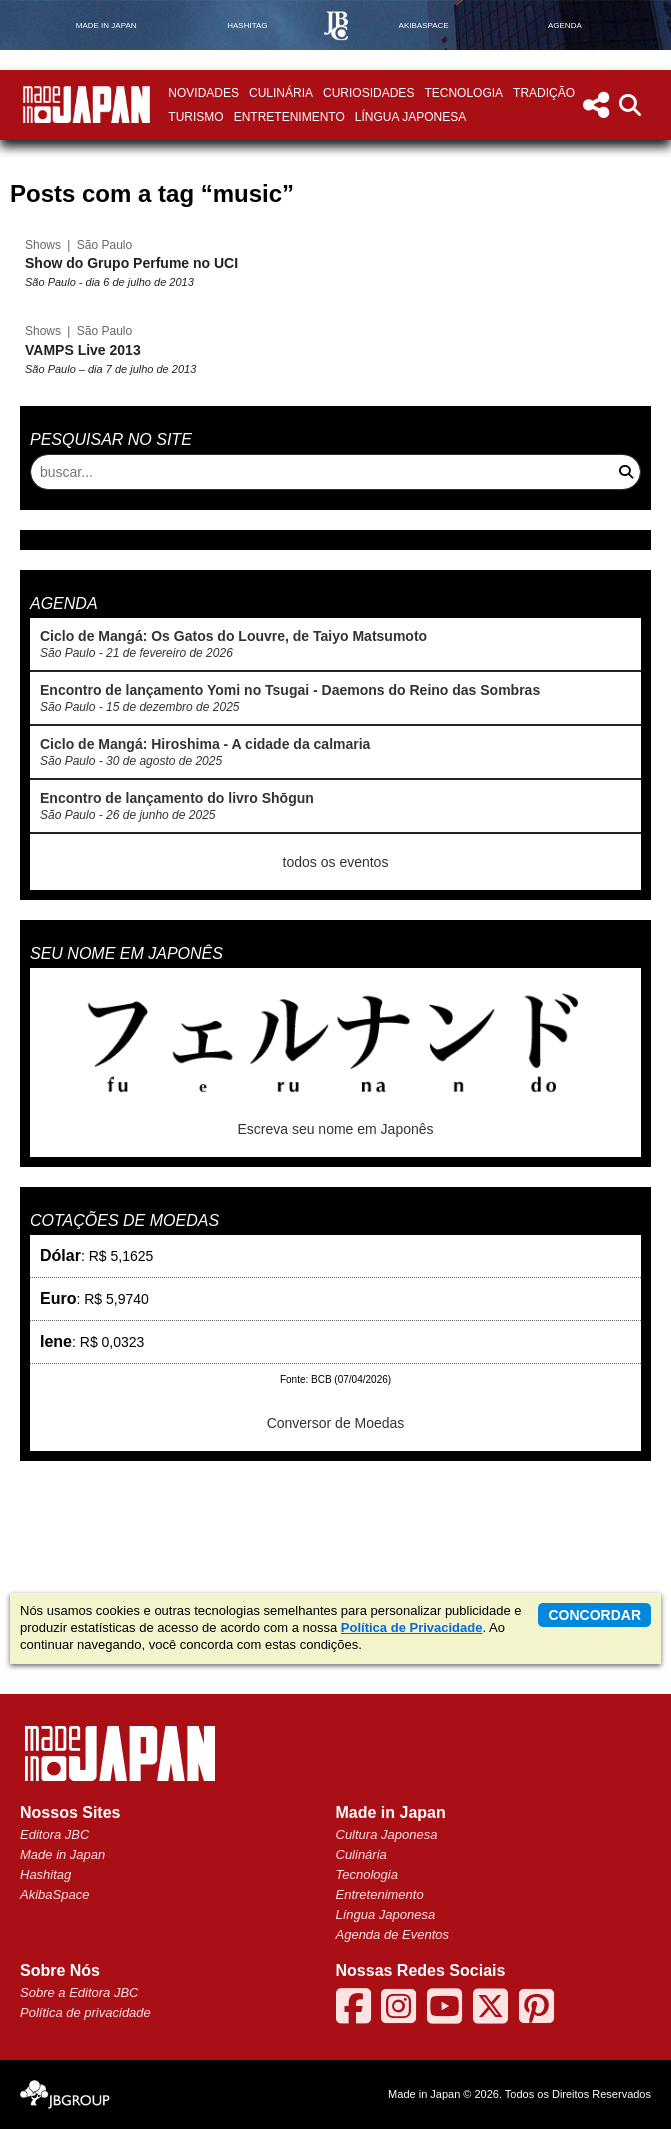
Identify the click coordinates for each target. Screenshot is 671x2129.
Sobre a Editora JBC (79, 1992)
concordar (594, 1615)
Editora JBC (54, 1834)
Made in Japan (62, 1854)
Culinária (281, 93)
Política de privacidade (85, 2012)
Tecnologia (463, 93)
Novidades (203, 93)
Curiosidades (368, 93)
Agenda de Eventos (392, 1934)
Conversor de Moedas (336, 1423)
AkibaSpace (54, 1894)
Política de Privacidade (412, 1627)
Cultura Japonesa (387, 1834)
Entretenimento (289, 117)
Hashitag (45, 1874)
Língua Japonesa (410, 117)
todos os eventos (336, 862)
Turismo (195, 117)
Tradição (544, 93)
